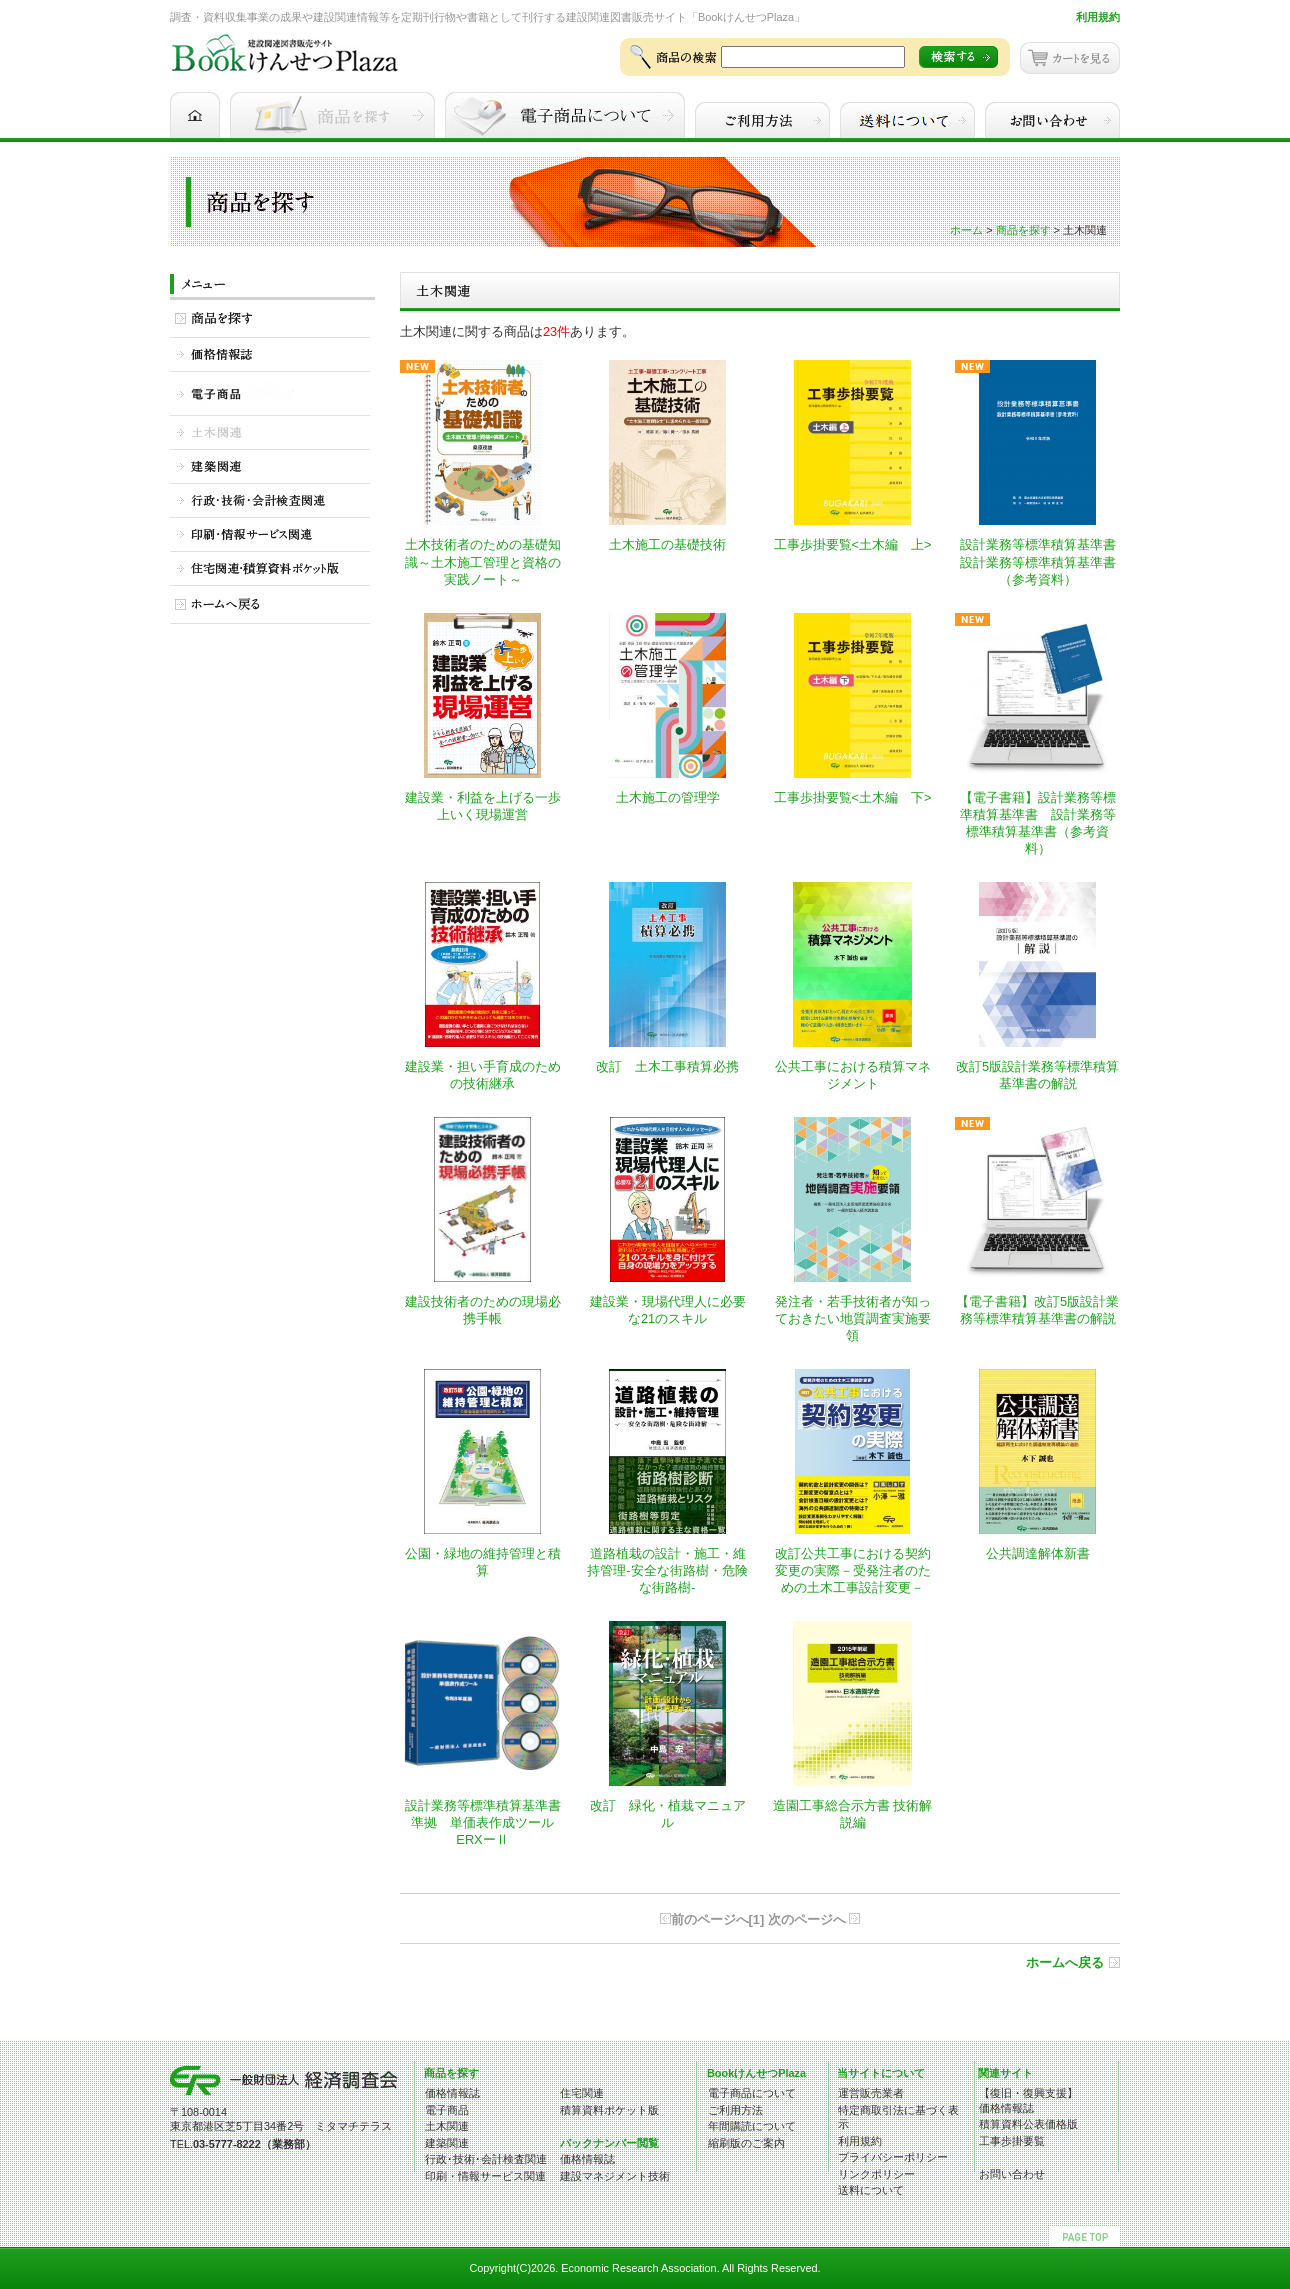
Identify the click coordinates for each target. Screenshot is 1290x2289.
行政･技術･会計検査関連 (486, 2159)
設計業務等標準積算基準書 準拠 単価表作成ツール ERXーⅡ (483, 1822)
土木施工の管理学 (668, 797)
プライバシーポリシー (893, 2157)
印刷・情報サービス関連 (485, 2176)
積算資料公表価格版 (1028, 2124)
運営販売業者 (871, 2093)
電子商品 (447, 2110)
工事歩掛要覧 (1012, 2141)
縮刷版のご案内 (746, 2143)
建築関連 (447, 2143)
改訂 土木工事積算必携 (667, 1066)
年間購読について (752, 2126)
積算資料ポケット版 (609, 2110)
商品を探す (1023, 230)
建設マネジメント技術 (615, 2176)
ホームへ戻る (1065, 1962)
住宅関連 (582, 2093)
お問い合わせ (1012, 2174)
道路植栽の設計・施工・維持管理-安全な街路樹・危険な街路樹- (667, 1570)
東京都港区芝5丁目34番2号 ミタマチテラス (281, 2126)
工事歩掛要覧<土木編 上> (853, 544)
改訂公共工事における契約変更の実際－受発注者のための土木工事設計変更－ (853, 1570)
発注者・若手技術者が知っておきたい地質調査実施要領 (853, 1318)
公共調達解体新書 (1038, 1553)
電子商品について (752, 2093)
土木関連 (447, 2126)
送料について (871, 2190)
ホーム (966, 230)
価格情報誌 (452, 2093)
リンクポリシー (876, 2174)
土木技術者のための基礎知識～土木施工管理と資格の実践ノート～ (483, 561)
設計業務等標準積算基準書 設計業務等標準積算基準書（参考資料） (1044, 561)
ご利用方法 (735, 2110)
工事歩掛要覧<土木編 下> (853, 797)
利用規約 (1098, 17)
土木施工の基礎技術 (667, 544)
